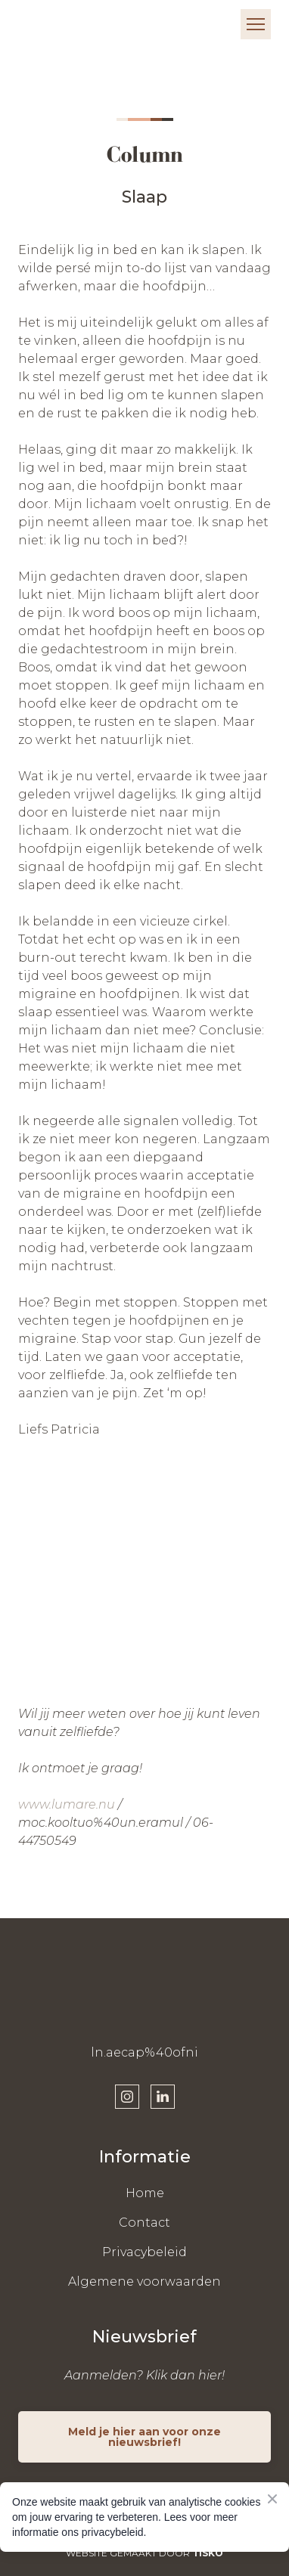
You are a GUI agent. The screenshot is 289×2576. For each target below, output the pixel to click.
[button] (127, 2097)
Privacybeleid (144, 2252)
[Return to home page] (64, 24)
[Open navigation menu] (256, 24)
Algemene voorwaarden (144, 2281)
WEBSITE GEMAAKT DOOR (144, 2553)
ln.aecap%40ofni (144, 2052)
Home (145, 2193)
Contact (144, 2222)
